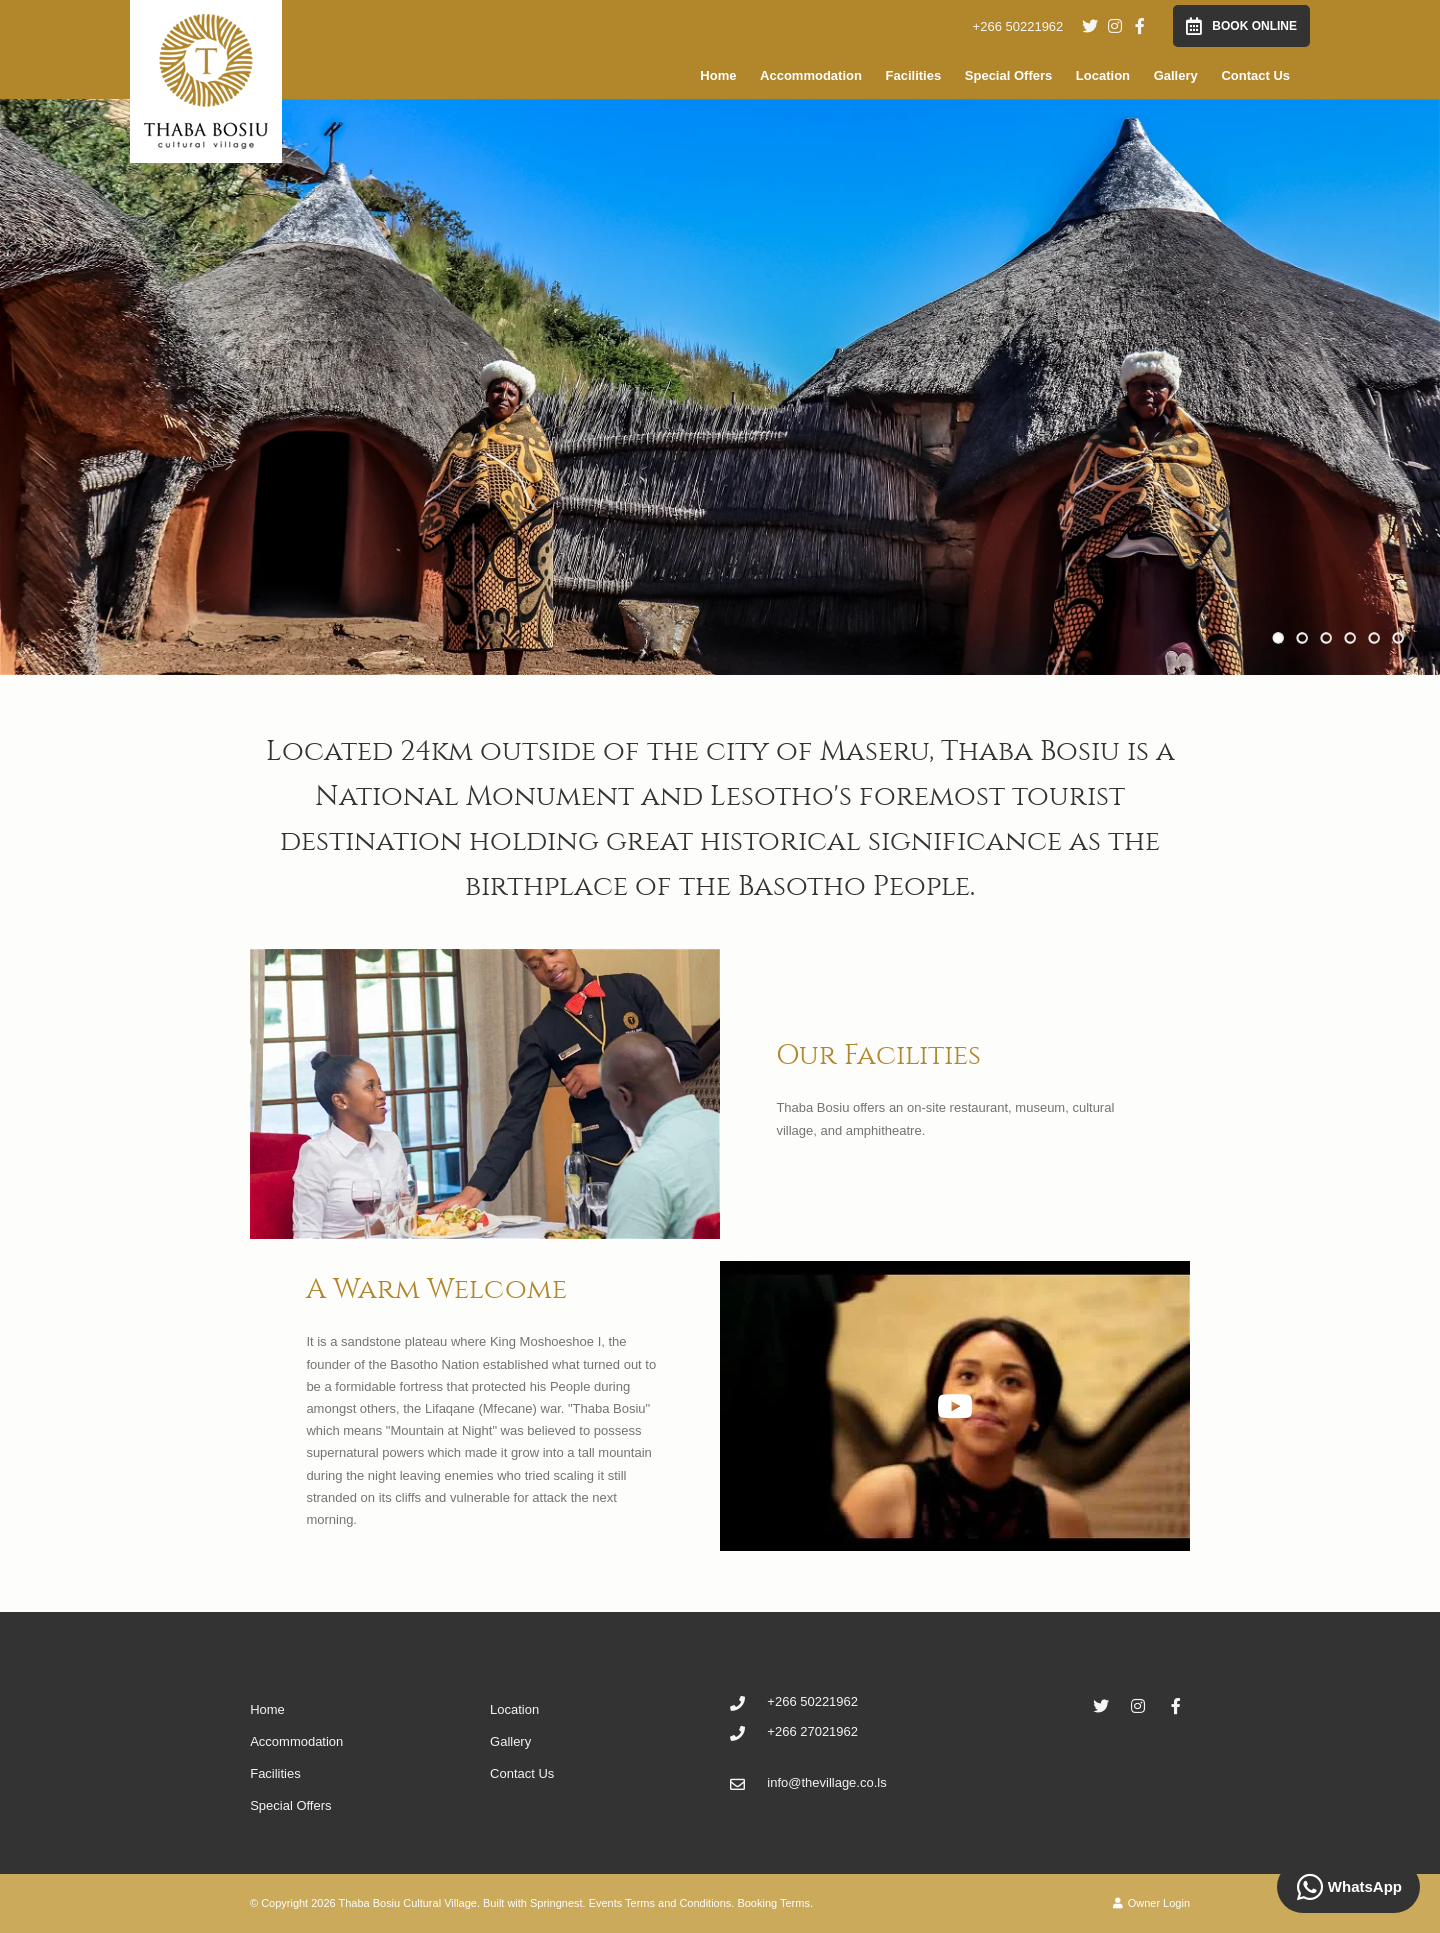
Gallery (1176, 75)
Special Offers (1008, 75)
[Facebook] (1140, 26)
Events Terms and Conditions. (662, 1903)
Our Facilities (878, 1054)
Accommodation (811, 75)
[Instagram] (1115, 26)
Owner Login (1151, 1903)
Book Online (1241, 26)
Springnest (556, 1903)
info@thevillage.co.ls (826, 1782)
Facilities (914, 75)
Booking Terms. (775, 1903)
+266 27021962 (812, 1731)
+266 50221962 (1018, 26)
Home (718, 75)
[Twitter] (1090, 26)
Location (1103, 75)
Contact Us (1255, 75)
